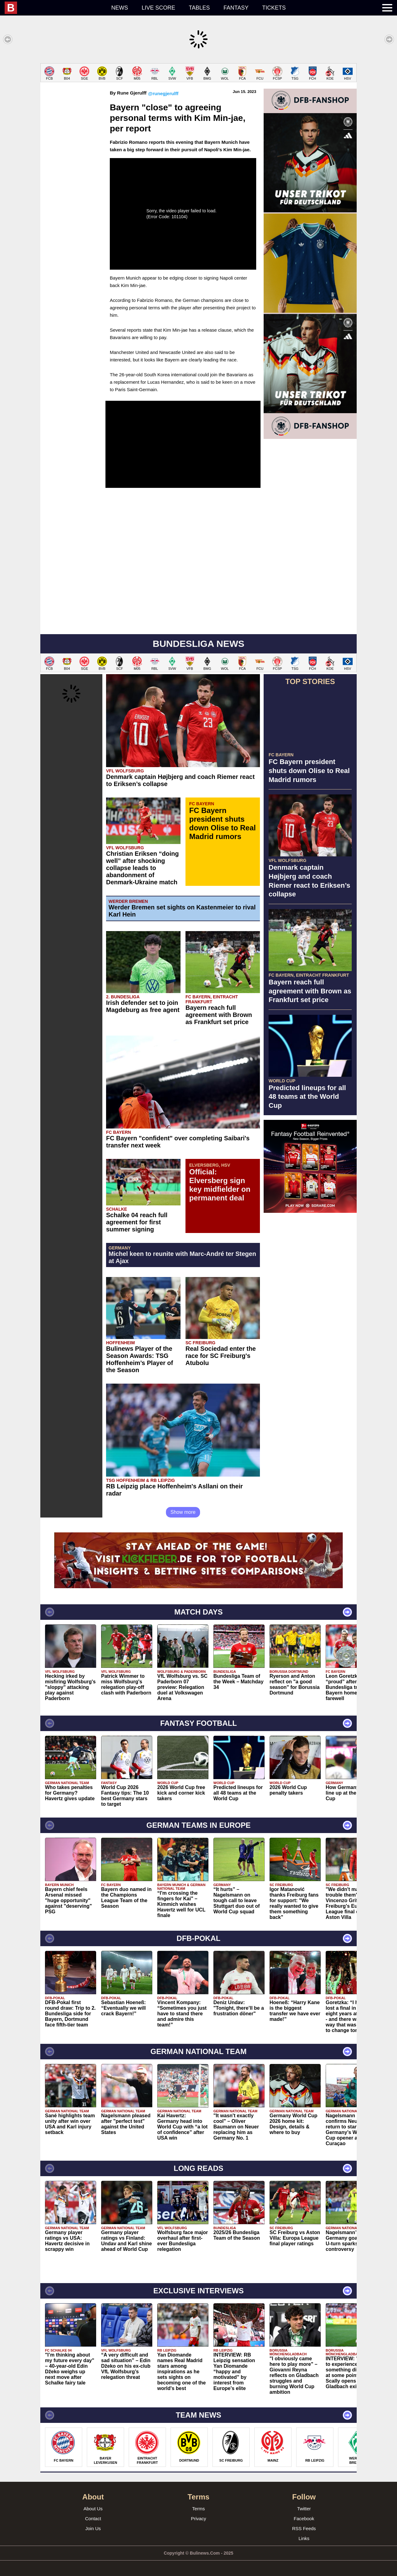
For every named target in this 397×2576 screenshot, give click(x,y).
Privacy (198, 2518)
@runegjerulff (163, 93)
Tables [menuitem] (199, 8)
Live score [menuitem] (158, 8)
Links (303, 2538)
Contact (93, 2518)
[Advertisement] (310, 1310)
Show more (183, 1512)
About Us (93, 2508)
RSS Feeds (304, 2528)
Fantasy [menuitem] (236, 8)
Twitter (304, 2508)
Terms (198, 2508)
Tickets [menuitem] (274, 8)
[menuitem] (55, 8)
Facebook (304, 2518)
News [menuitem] (119, 8)
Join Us (93, 2528)
